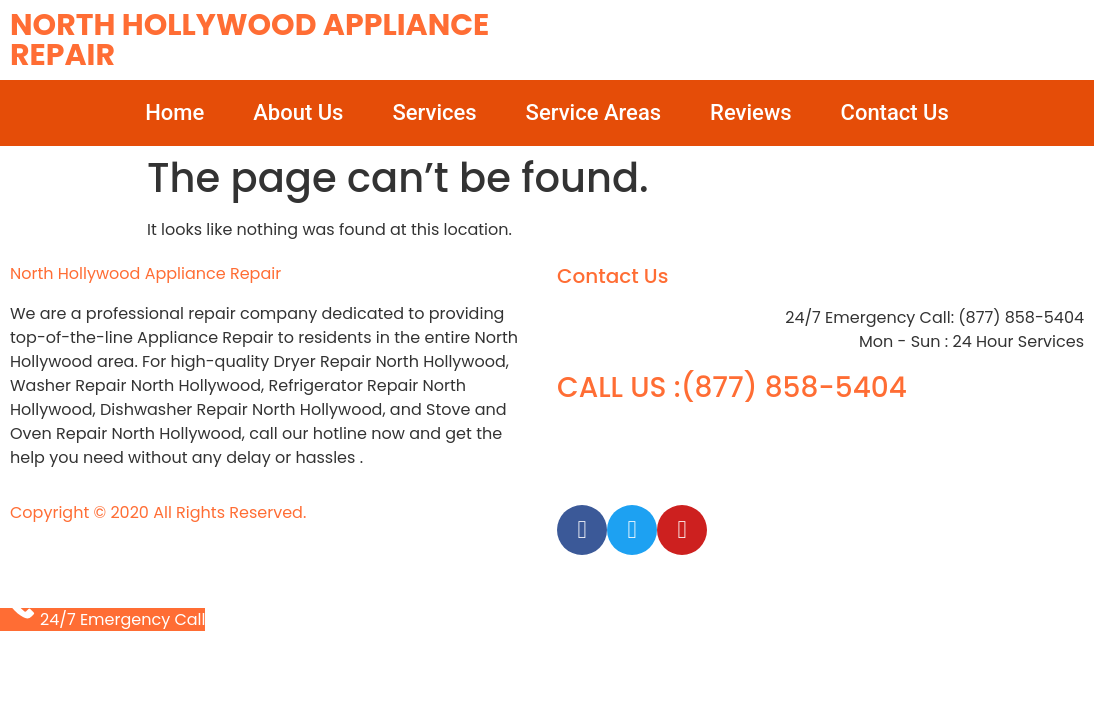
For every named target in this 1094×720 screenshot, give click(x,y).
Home (174, 112)
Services (434, 112)
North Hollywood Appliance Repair (249, 40)
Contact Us (895, 112)
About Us (298, 112)
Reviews (750, 112)
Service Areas (593, 112)
